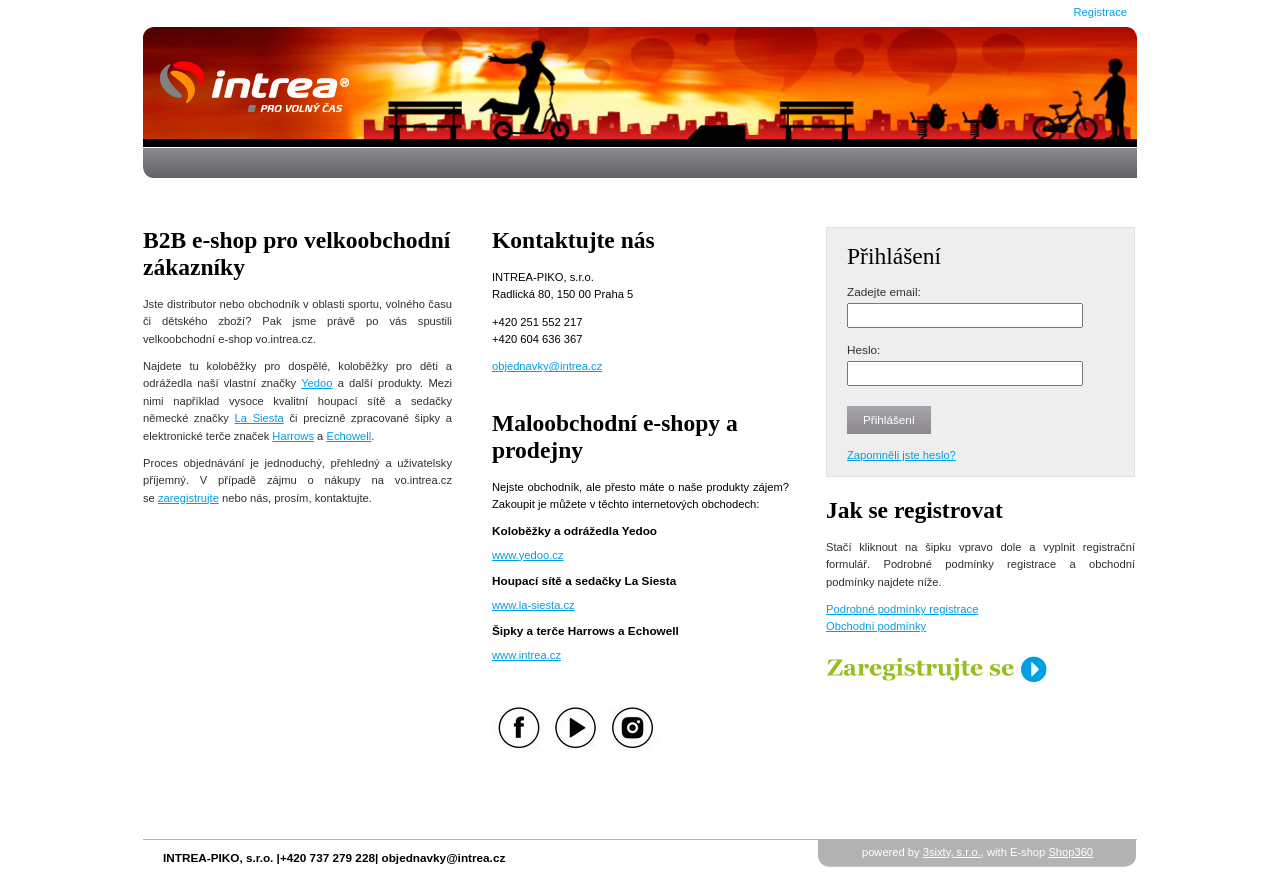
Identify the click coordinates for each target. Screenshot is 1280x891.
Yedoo (316, 383)
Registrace (1100, 12)
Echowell (348, 436)
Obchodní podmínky (876, 626)
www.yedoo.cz (528, 555)
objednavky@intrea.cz (547, 366)
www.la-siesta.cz (533, 605)
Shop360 (1070, 852)
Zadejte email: (884, 291)
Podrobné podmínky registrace (902, 609)
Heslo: (863, 349)
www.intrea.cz (526, 655)
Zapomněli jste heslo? (901, 455)
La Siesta (259, 418)
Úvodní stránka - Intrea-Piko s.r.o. (640, 87)
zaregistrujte (188, 498)
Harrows (293, 436)
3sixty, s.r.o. (952, 852)
